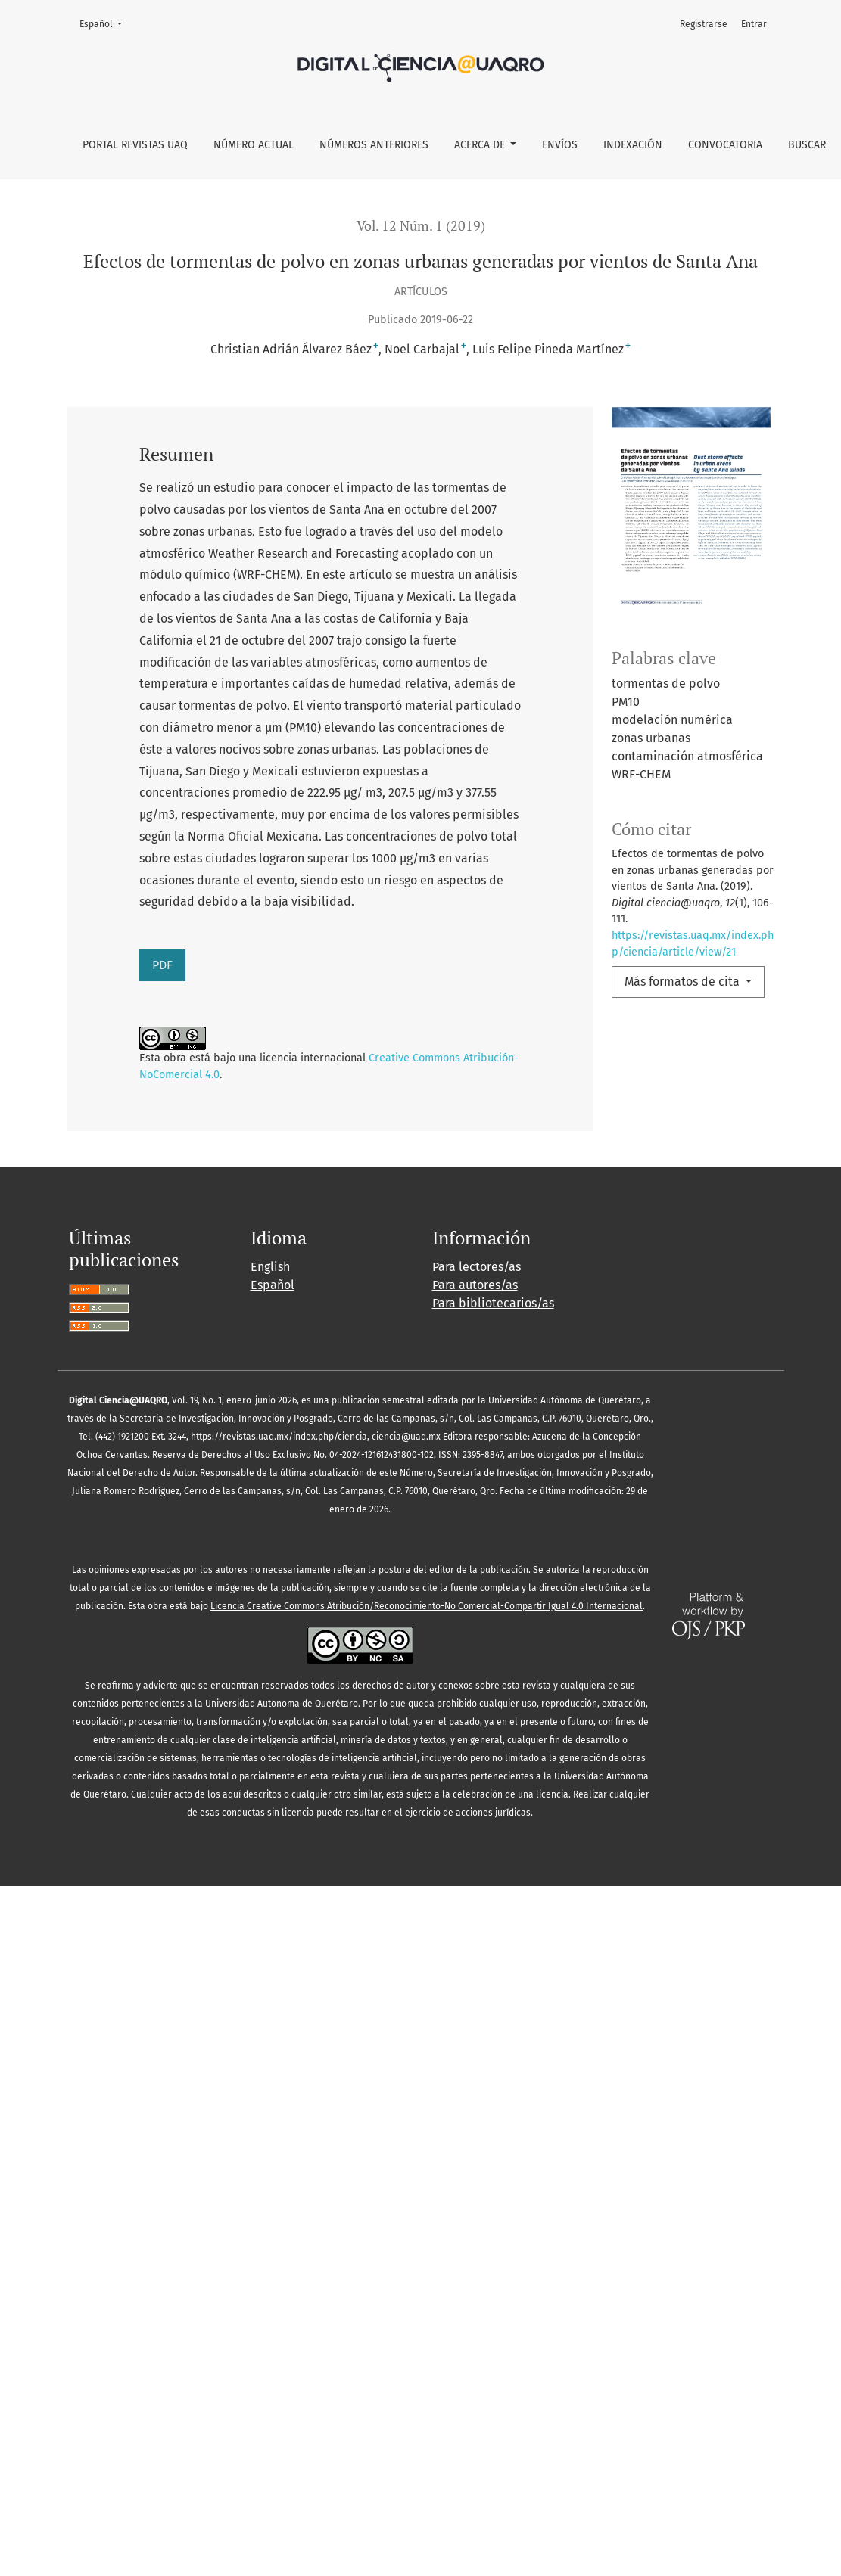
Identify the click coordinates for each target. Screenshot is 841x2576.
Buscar (807, 144)
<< (79, 1777)
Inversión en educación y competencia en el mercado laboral (464, 1430)
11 (297, 1777)
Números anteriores (373, 144)
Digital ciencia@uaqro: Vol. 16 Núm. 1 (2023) (304, 1224)
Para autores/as (475, 1975)
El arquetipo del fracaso (292, 1566)
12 (325, 1777)
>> (404, 1777)
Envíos (560, 144)
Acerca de (481, 144)
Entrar (754, 24)
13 (353, 1777)
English (270, 1957)
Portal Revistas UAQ (135, 144)
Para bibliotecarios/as (493, 1993)
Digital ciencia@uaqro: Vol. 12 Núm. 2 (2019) (246, 1397)
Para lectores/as (476, 1957)
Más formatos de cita (684, 981)
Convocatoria (725, 144)
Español (105, 23)
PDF (162, 965)
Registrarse (703, 24)
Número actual (253, 144)
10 (269, 1777)
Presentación (207, 1533)
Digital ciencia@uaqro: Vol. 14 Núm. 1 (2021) (486, 1566)
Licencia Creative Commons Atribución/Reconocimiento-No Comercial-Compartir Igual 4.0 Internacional (426, 2296)
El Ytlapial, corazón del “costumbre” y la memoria (423, 1327)
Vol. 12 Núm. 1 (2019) (421, 226)
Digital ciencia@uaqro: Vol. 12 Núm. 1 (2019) (397, 1500)
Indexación (632, 144)
